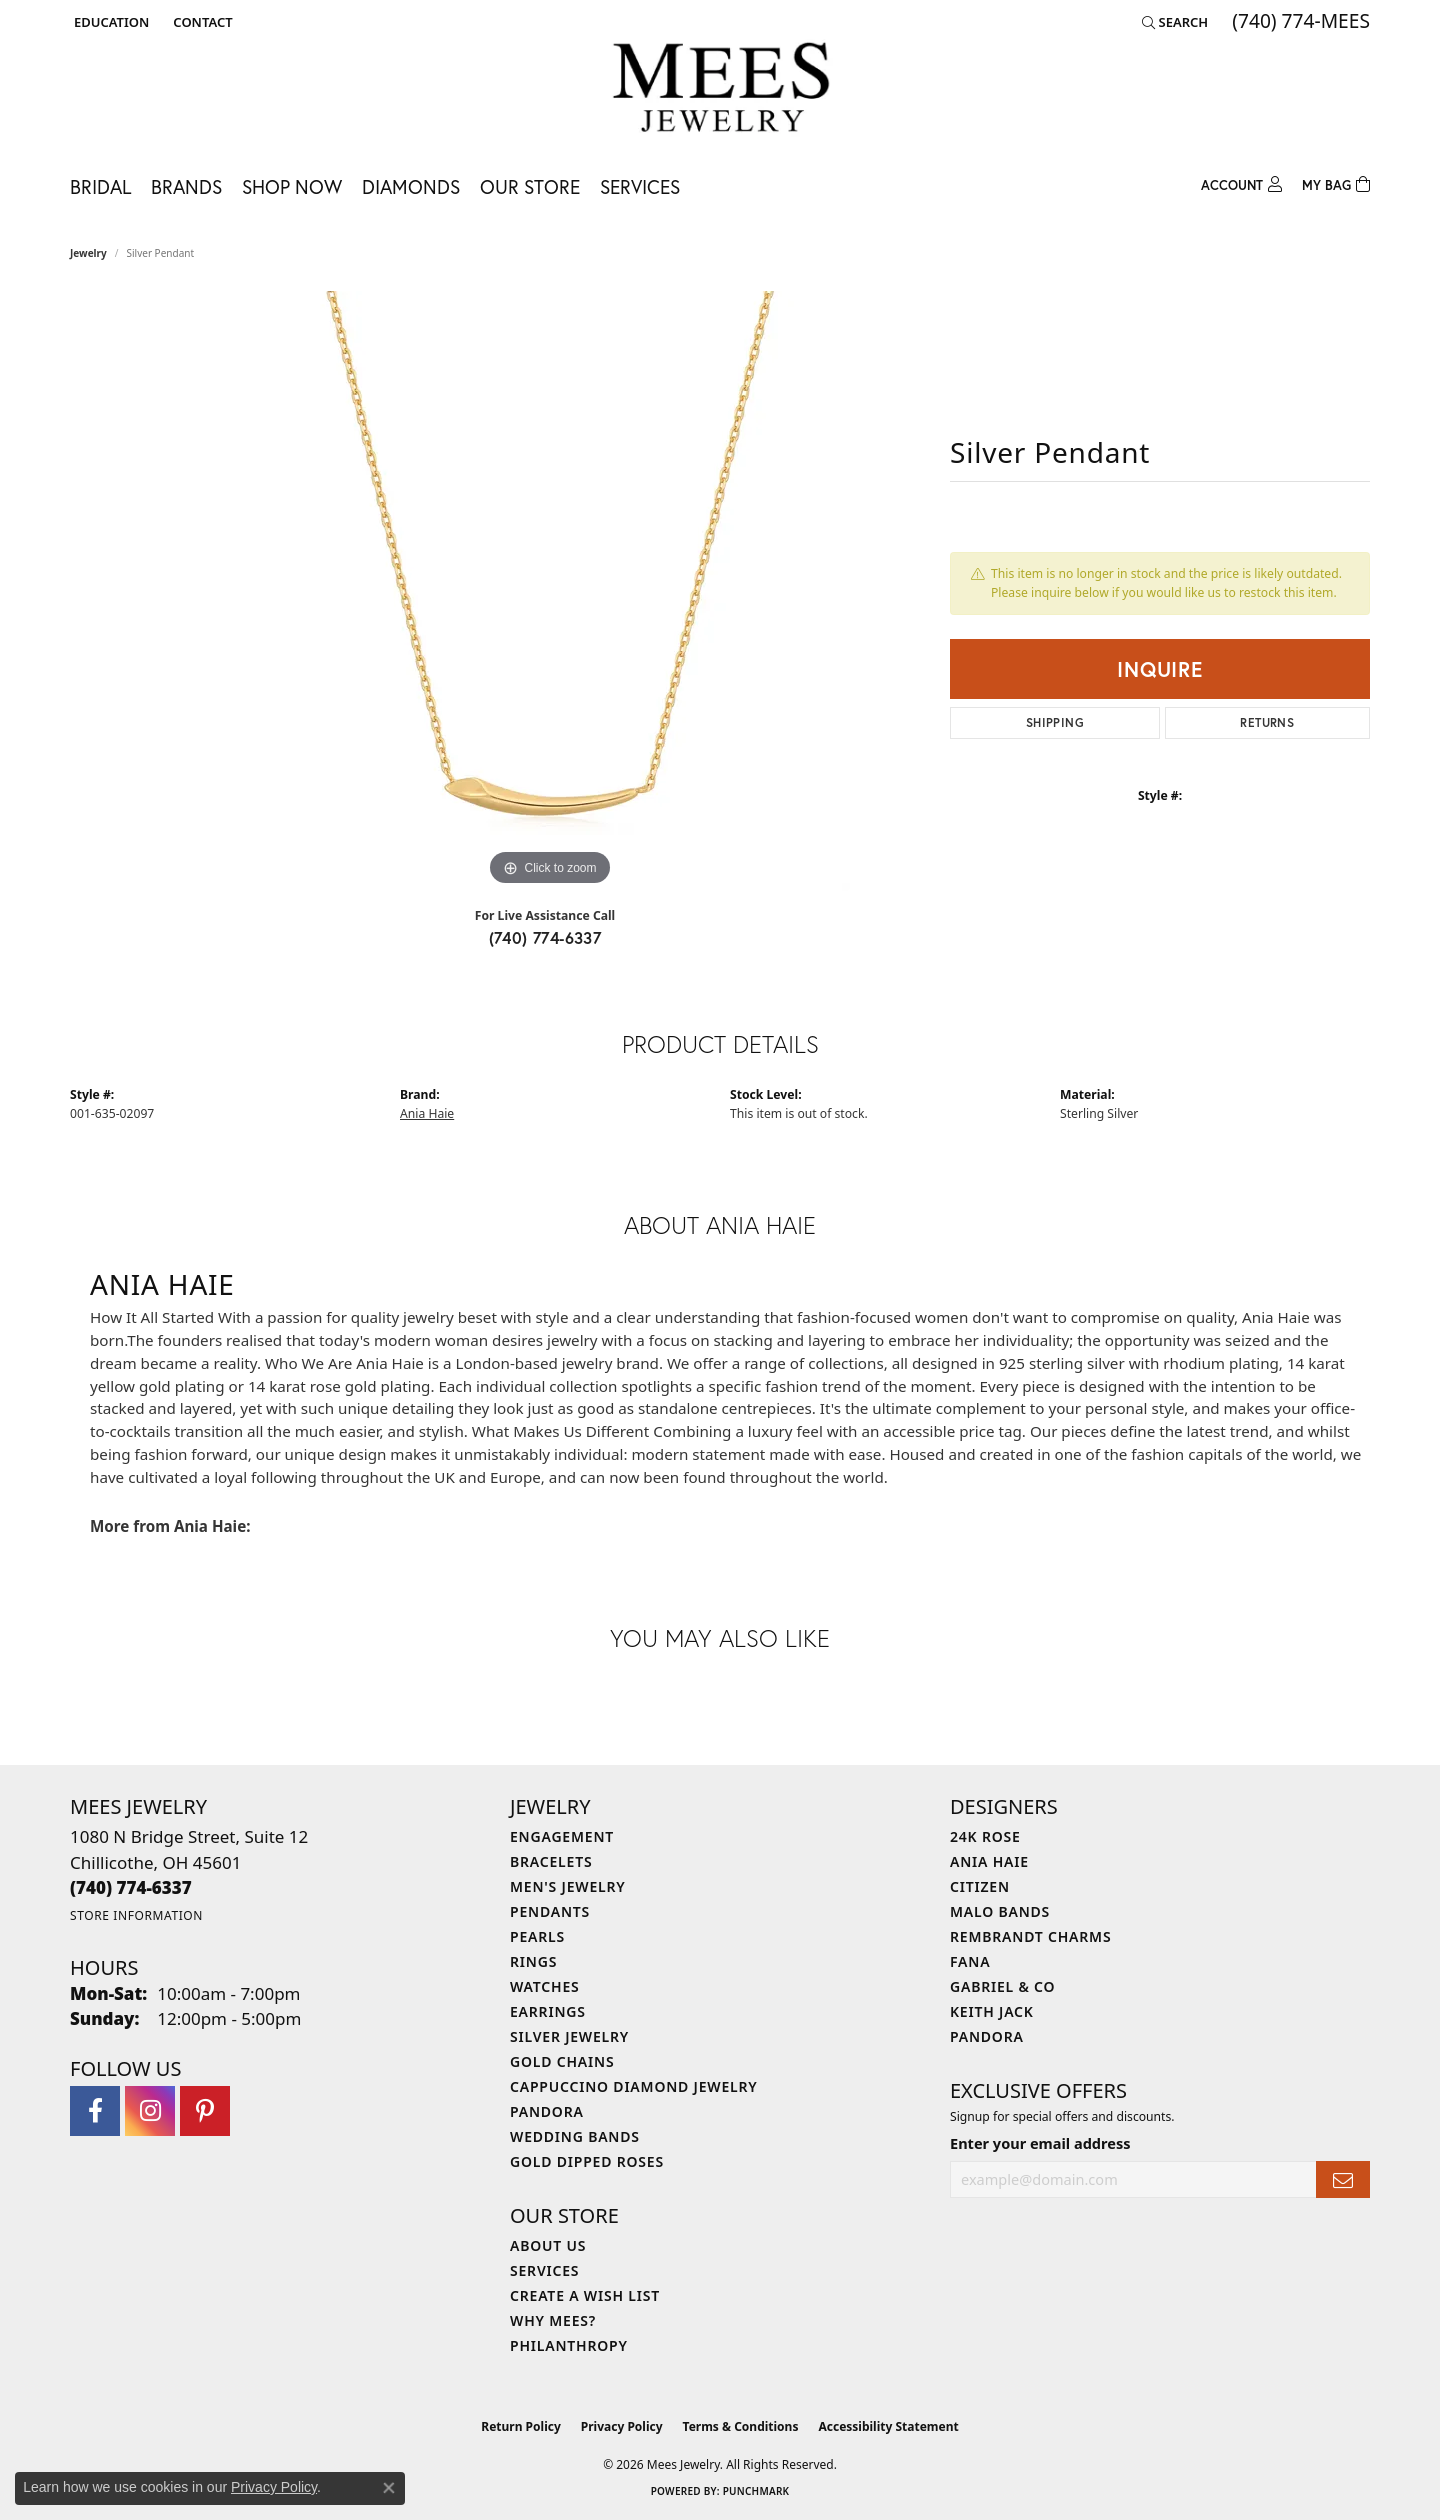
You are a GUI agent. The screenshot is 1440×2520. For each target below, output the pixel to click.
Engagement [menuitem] (562, 1836)
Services (640, 186)
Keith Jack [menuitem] (992, 2011)
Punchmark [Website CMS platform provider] (756, 2491)
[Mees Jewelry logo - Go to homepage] (720, 90)
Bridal (100, 186)
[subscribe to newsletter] (1343, 2179)
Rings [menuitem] (533, 1961)
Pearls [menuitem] (537, 1936)
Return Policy (521, 2426)
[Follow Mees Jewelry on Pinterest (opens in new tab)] (205, 2111)
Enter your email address (1040, 2143)
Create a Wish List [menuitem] (585, 2295)
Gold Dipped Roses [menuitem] (587, 2161)
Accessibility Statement (888, 2426)
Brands (186, 186)
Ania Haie (427, 1113)
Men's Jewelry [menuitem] (568, 1886)
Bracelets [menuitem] (551, 1861)
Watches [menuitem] (545, 1986)
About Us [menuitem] (548, 2245)
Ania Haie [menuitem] (989, 1861)
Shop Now (292, 186)
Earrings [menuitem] (548, 2011)
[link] (200, 22)
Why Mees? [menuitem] (553, 2320)
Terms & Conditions (741, 2426)
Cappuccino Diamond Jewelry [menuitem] (634, 2086)
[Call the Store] (131, 1887)
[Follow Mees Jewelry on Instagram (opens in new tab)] (150, 2111)
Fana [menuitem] (970, 1961)
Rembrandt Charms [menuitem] (1030, 1936)
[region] (550, 591)
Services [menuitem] (544, 2270)
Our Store (530, 186)
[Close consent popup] (389, 2488)
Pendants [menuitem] (550, 1911)
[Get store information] (136, 1915)
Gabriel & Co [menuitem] (1002, 1986)
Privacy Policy (622, 2426)
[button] (109, 22)
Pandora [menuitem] (547, 2111)
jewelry (88, 253)
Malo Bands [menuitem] (1000, 1911)
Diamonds (411, 186)
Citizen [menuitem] (980, 1886)
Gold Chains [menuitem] (562, 2061)
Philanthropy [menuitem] (569, 2345)
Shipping (1055, 722)
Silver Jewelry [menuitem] (569, 2036)
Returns (1267, 722)
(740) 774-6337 (545, 937)
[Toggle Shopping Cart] (1336, 182)
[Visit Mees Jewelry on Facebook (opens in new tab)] (95, 2111)
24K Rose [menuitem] (985, 1836)
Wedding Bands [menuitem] (575, 2136)
